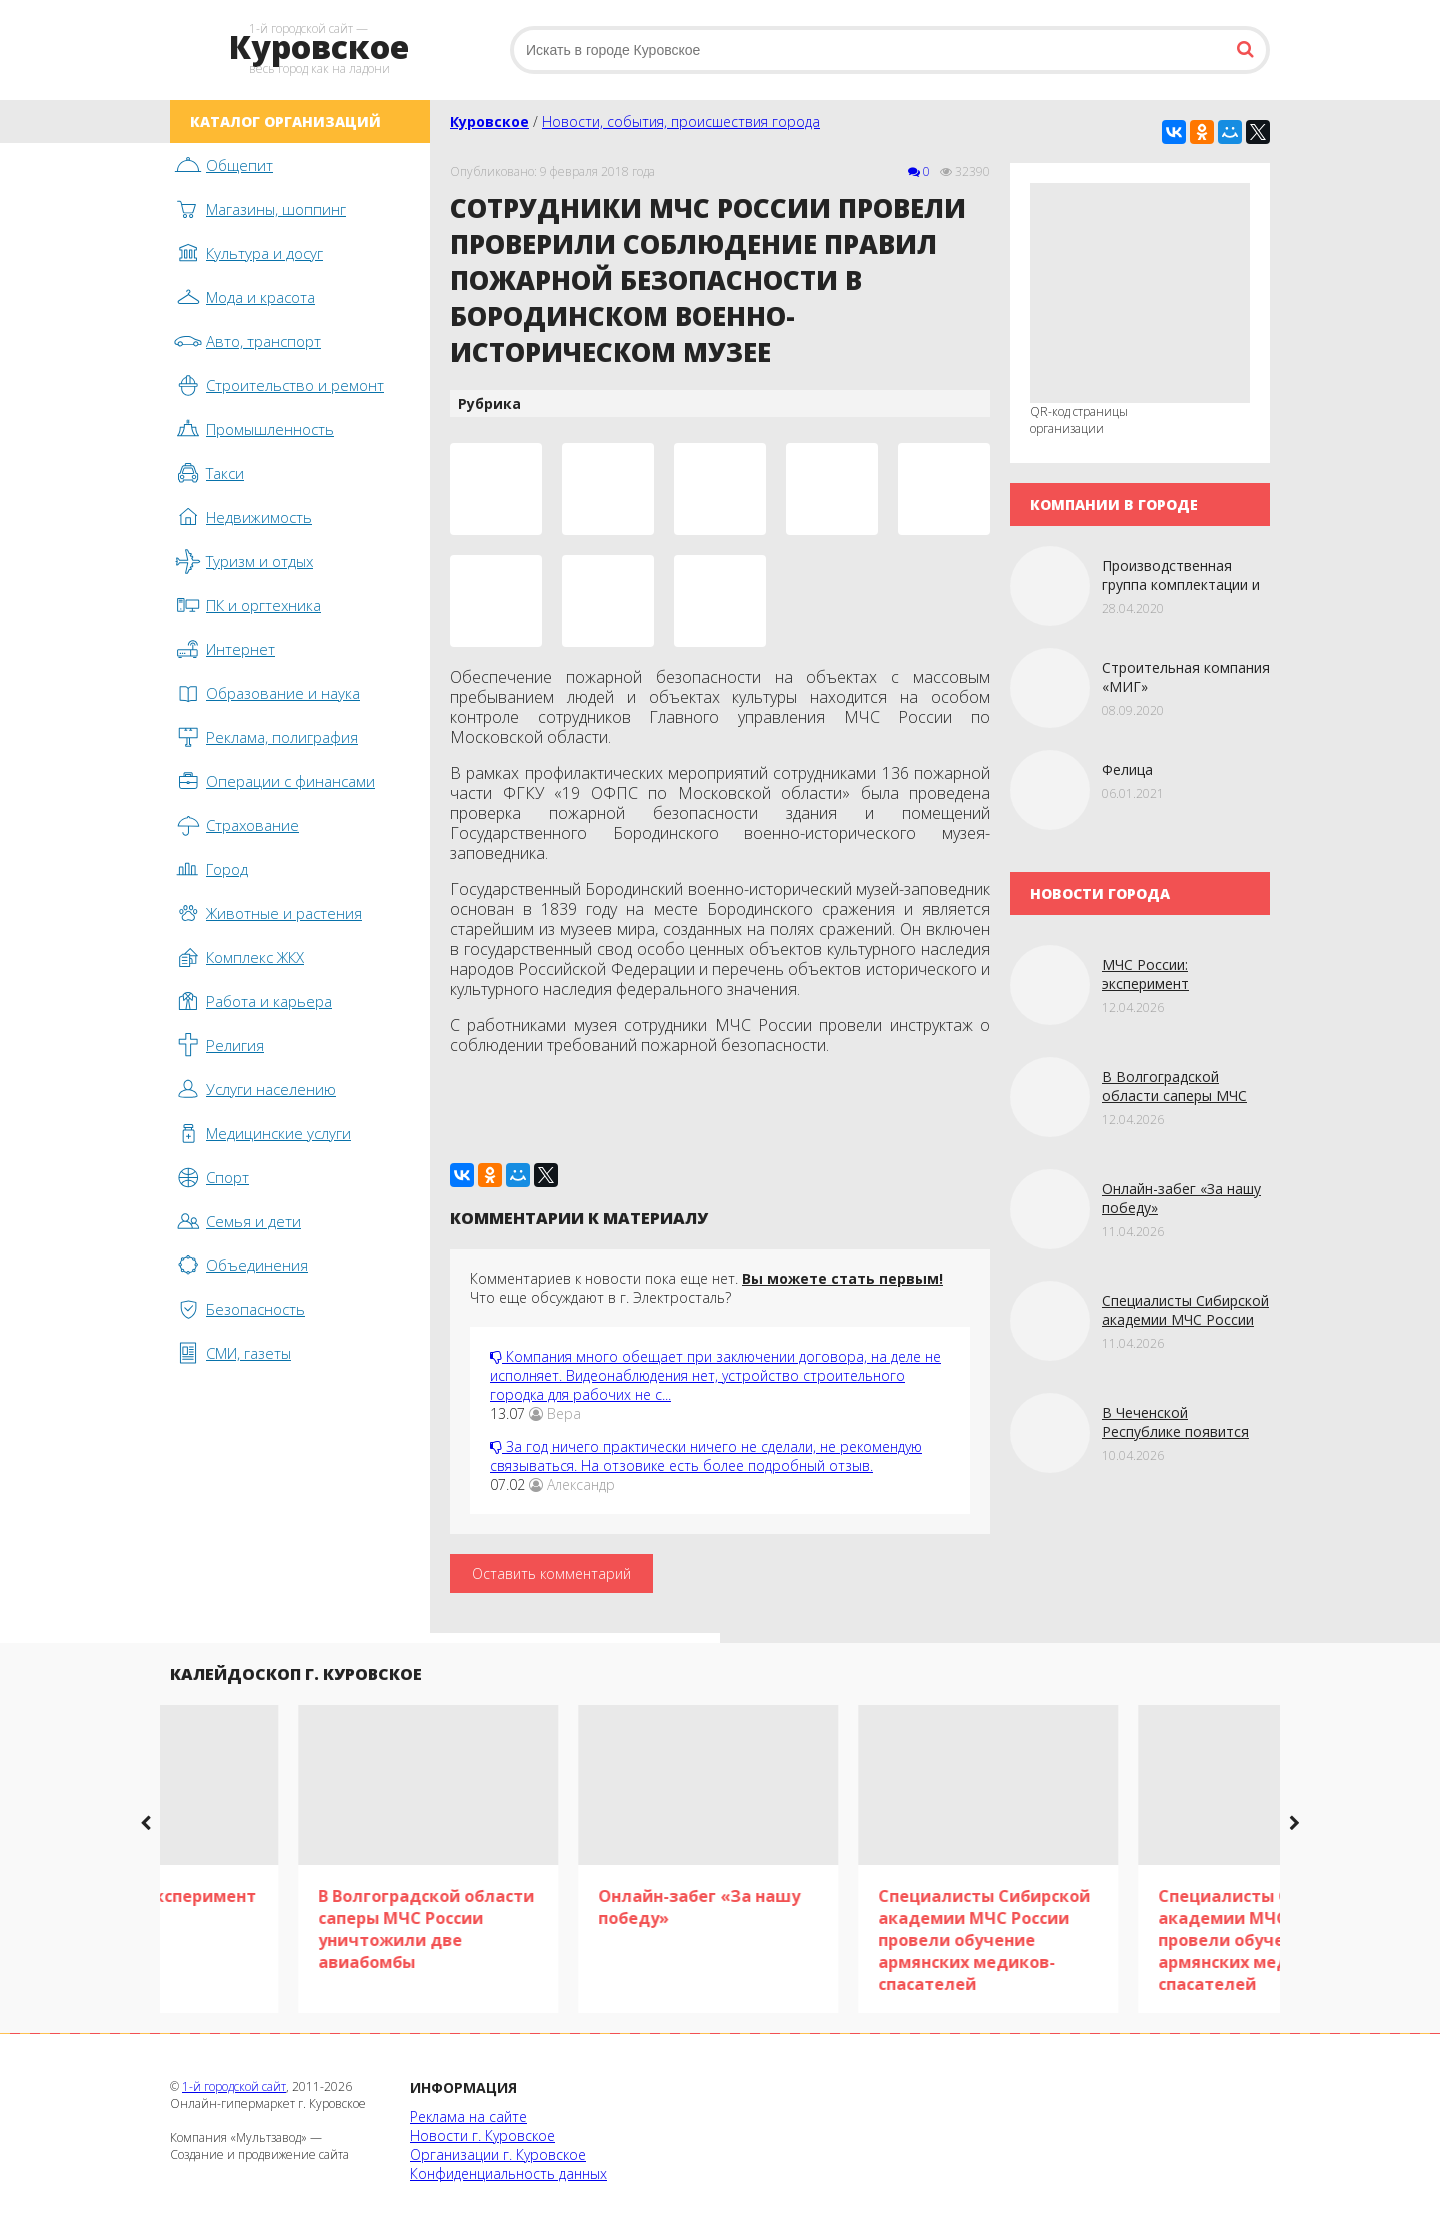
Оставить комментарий (551, 1573)
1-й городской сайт (234, 2086)
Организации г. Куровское (498, 2154)
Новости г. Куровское (482, 2135)
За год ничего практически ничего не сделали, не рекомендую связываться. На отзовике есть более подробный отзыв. (706, 1456)
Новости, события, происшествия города (681, 121)
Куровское (489, 121)
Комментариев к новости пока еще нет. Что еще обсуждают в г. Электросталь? (706, 1288)
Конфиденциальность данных (508, 2173)
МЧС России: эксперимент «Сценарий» (1145, 983)
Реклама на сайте (468, 2116)
